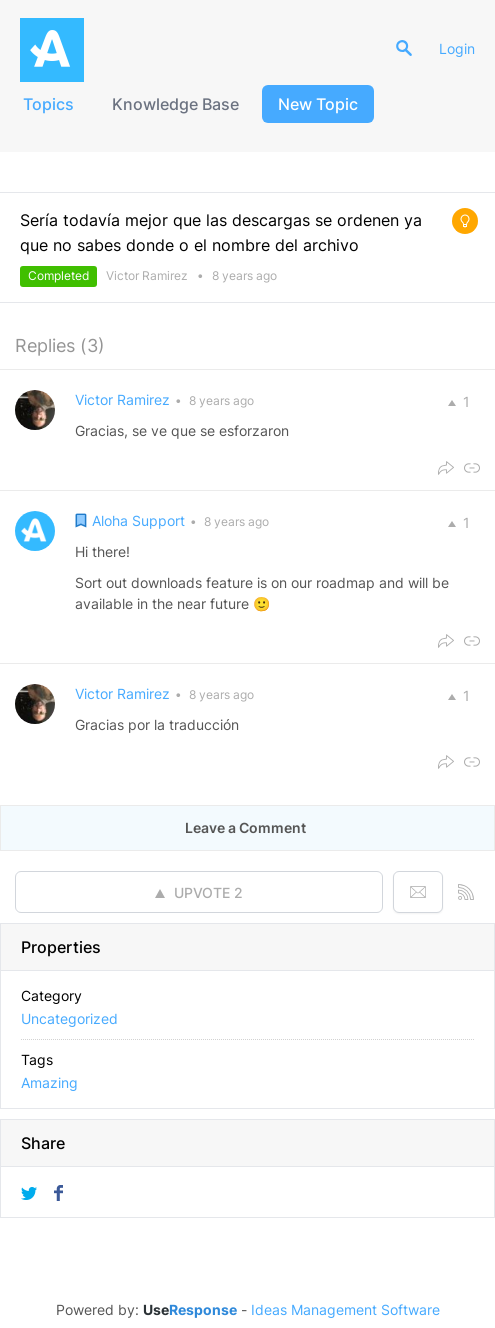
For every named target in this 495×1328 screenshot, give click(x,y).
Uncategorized (69, 1018)
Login (457, 48)
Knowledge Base (175, 104)
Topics (48, 104)
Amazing (49, 1082)
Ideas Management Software (345, 1310)
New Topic (318, 104)
